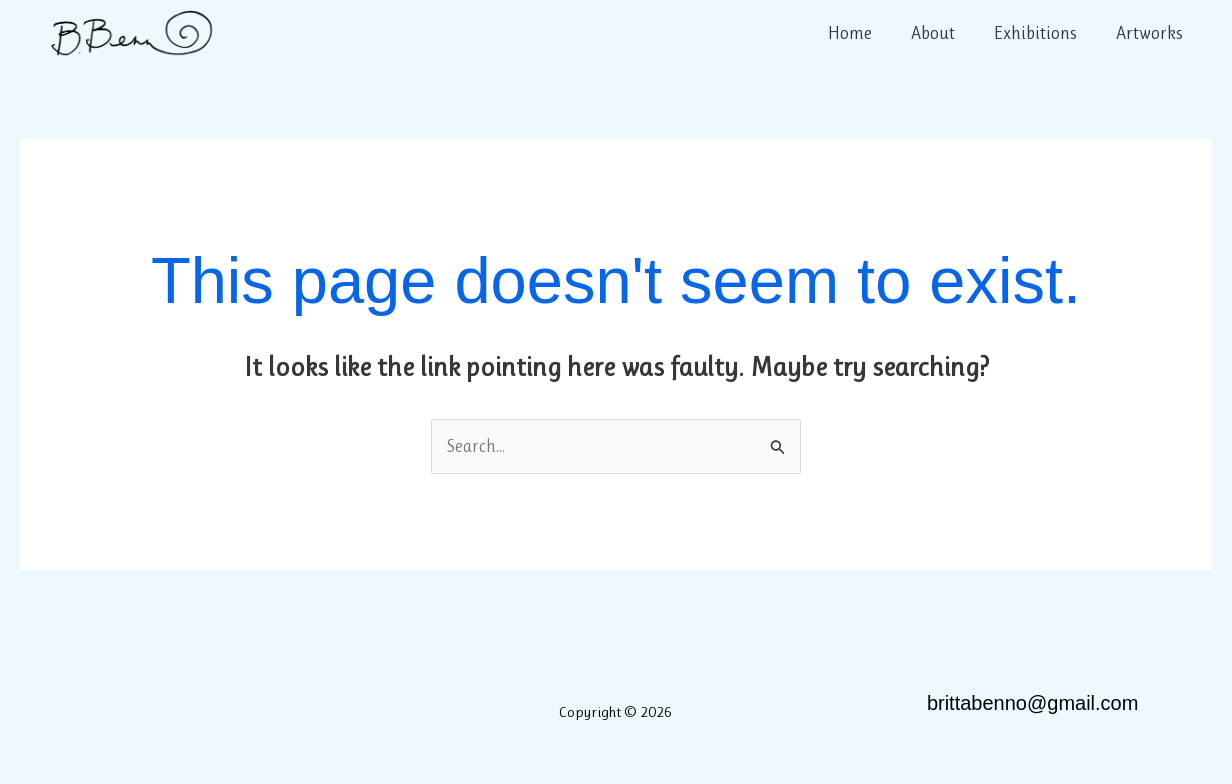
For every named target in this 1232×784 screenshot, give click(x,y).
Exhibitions (1039, 33)
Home (860, 33)
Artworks (1150, 33)
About (940, 33)
